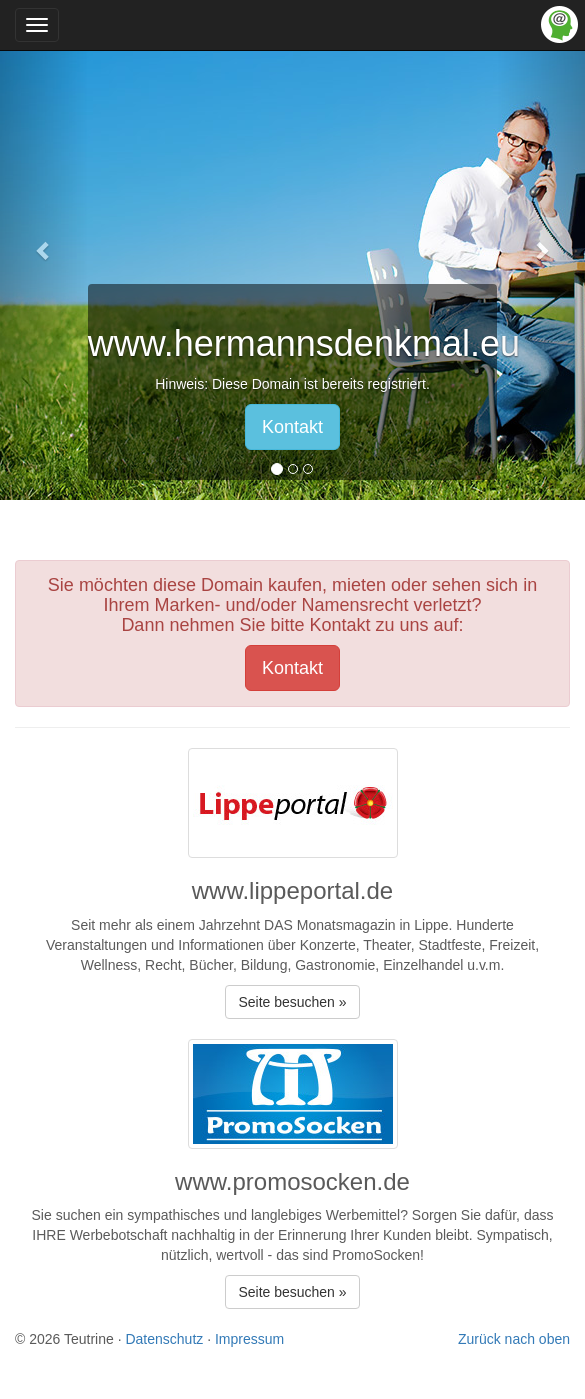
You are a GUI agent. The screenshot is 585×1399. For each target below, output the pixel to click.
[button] (44, 250)
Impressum (249, 1339)
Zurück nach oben (514, 1339)
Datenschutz (164, 1339)
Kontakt (292, 427)
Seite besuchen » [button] (292, 1002)
